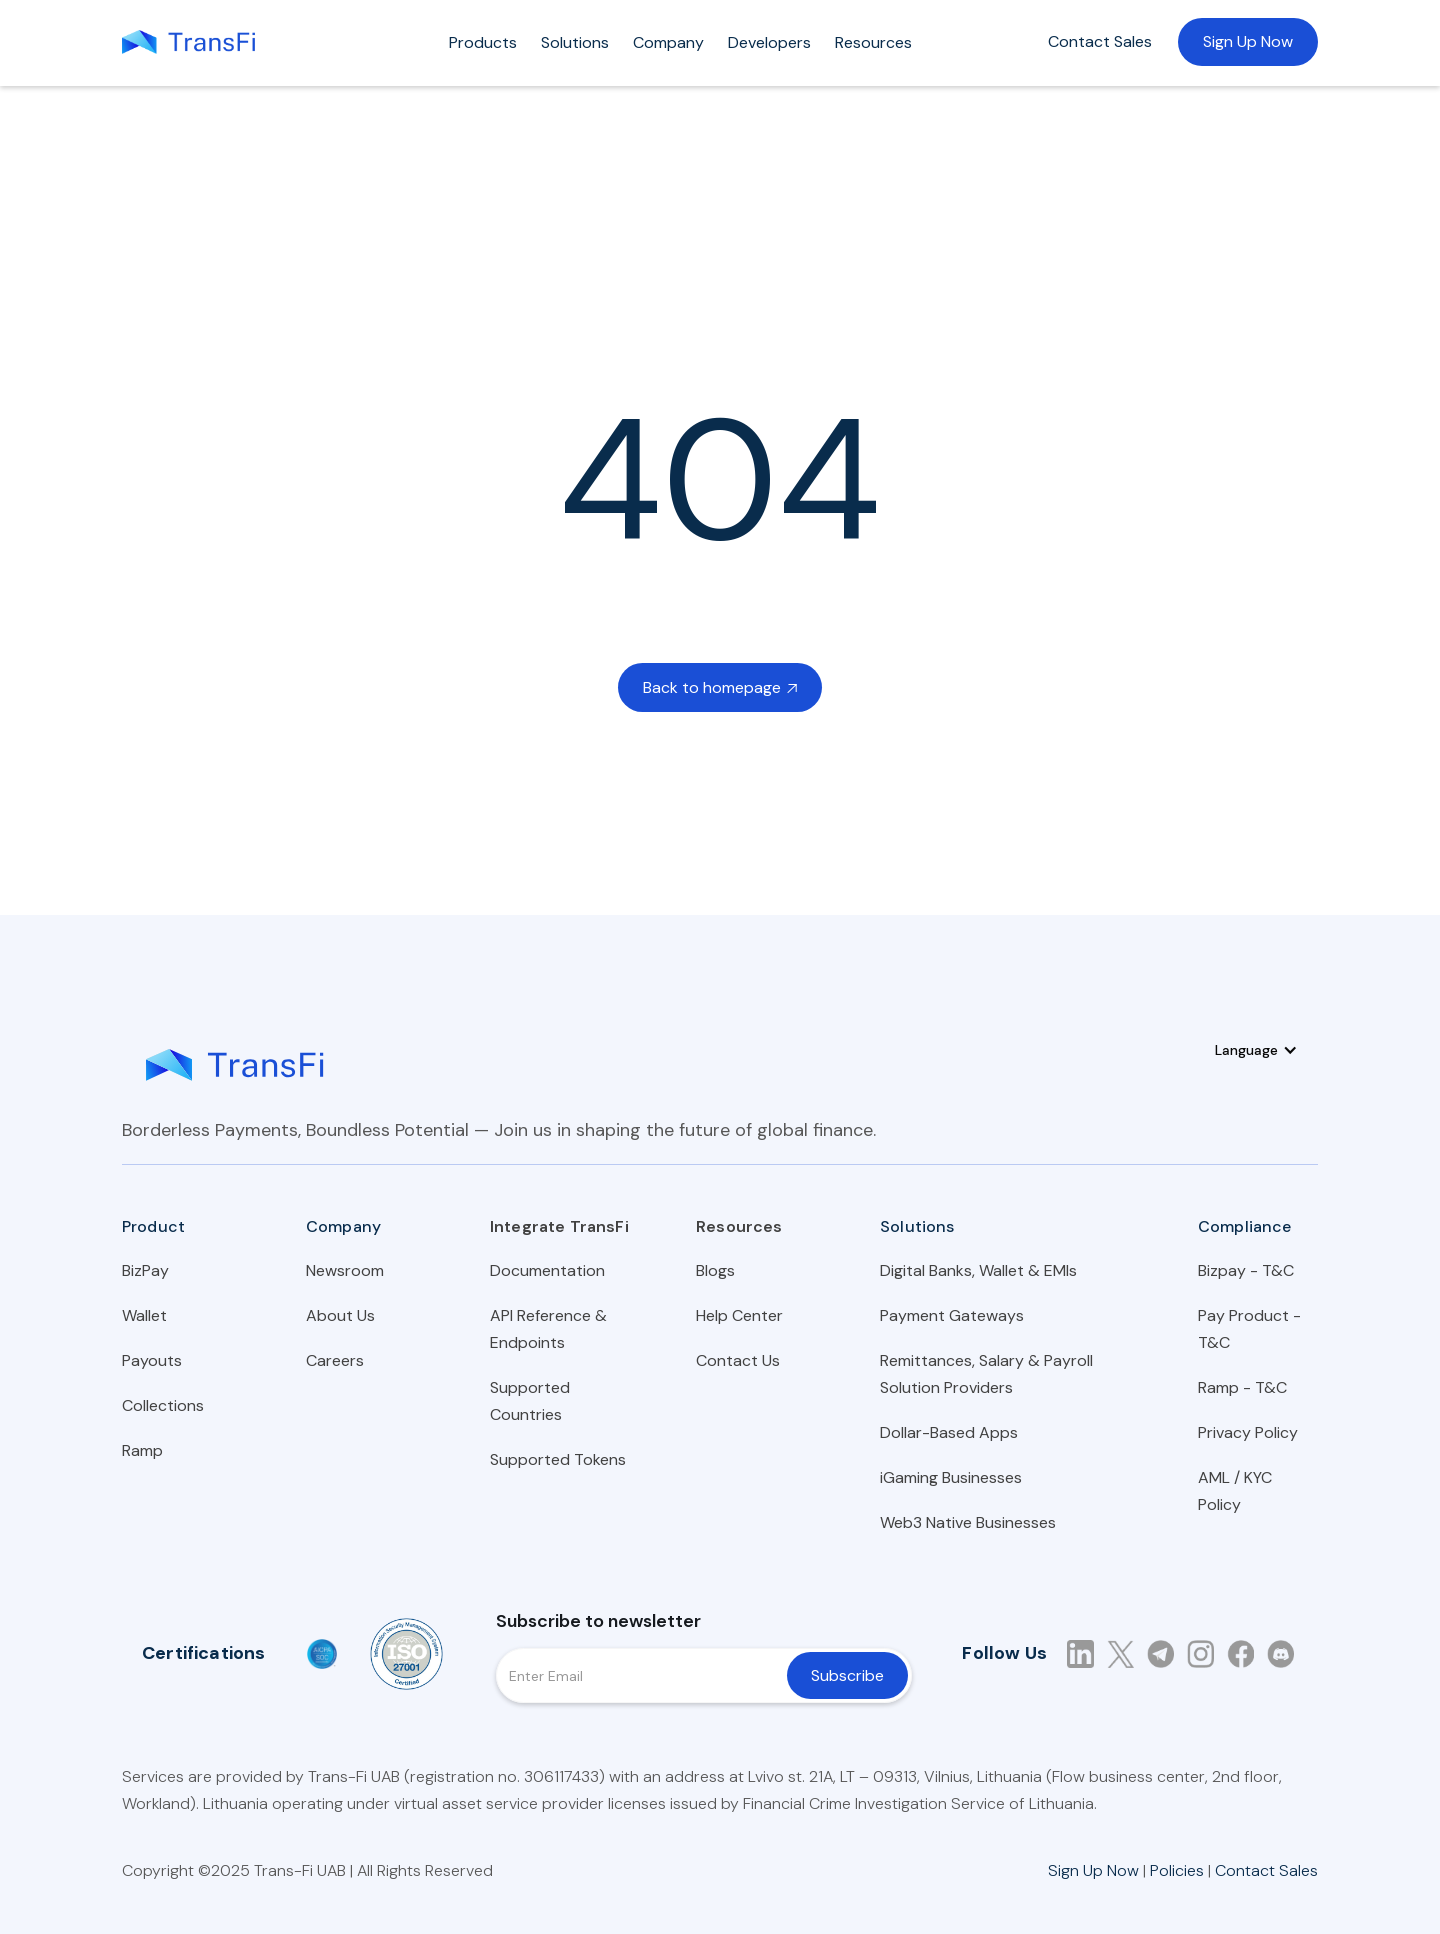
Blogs (715, 1270)
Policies (1177, 1870)
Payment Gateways (952, 1315)
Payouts (152, 1360)
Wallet (144, 1315)
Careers (335, 1360)
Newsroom (345, 1270)
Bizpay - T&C (1246, 1270)
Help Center (739, 1315)
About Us (340, 1315)
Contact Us (738, 1360)
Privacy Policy (1248, 1432)
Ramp (142, 1450)
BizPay (145, 1270)
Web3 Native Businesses (968, 1522)
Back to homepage (720, 687)
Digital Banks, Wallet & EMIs (978, 1270)
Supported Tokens (558, 1459)
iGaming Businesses (951, 1477)
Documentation (547, 1270)
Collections (163, 1405)
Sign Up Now (1248, 41)
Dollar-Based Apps (949, 1432)
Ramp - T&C (1242, 1387)
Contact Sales (1100, 41)
